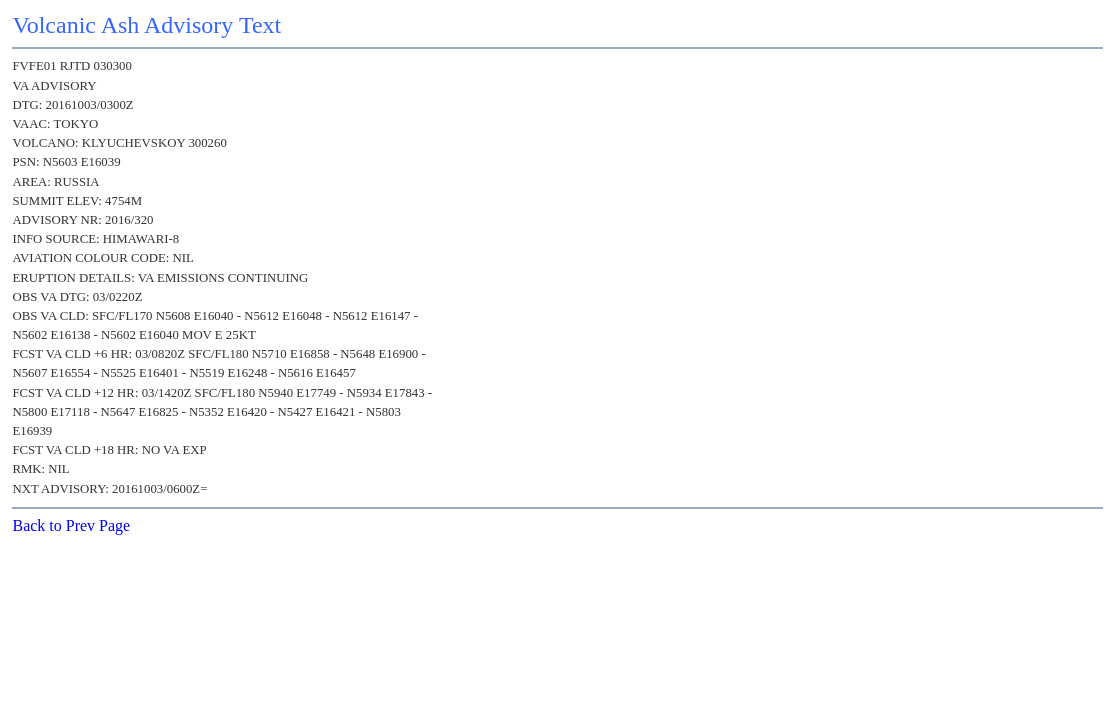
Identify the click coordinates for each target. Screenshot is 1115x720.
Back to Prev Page (71, 525)
